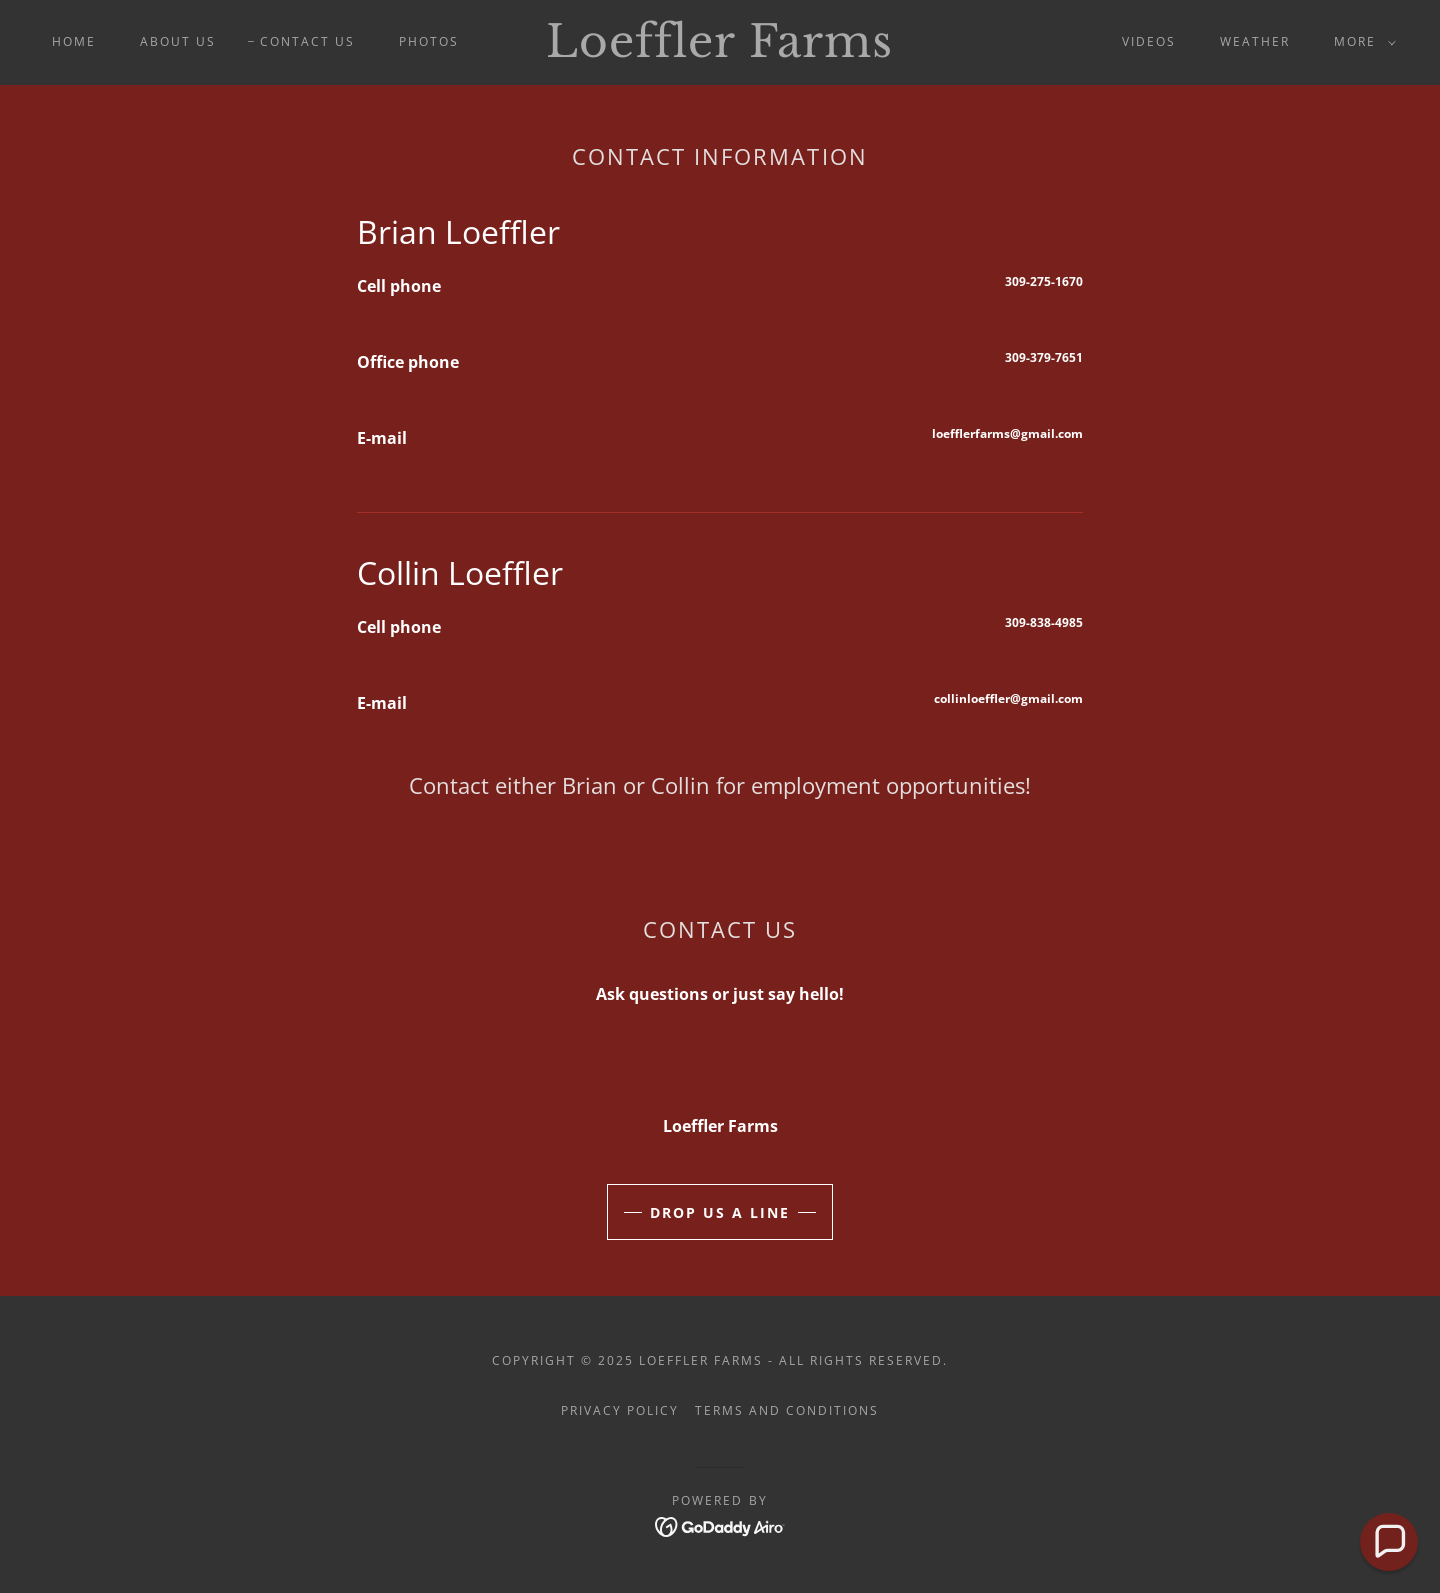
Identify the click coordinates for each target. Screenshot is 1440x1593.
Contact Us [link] (307, 41)
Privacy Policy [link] (620, 1410)
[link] (719, 51)
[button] (1361, 42)
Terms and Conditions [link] (787, 1410)
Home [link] (74, 41)
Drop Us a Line (720, 1212)
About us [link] (178, 41)
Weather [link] (1255, 41)
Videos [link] (1149, 41)
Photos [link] (429, 41)
